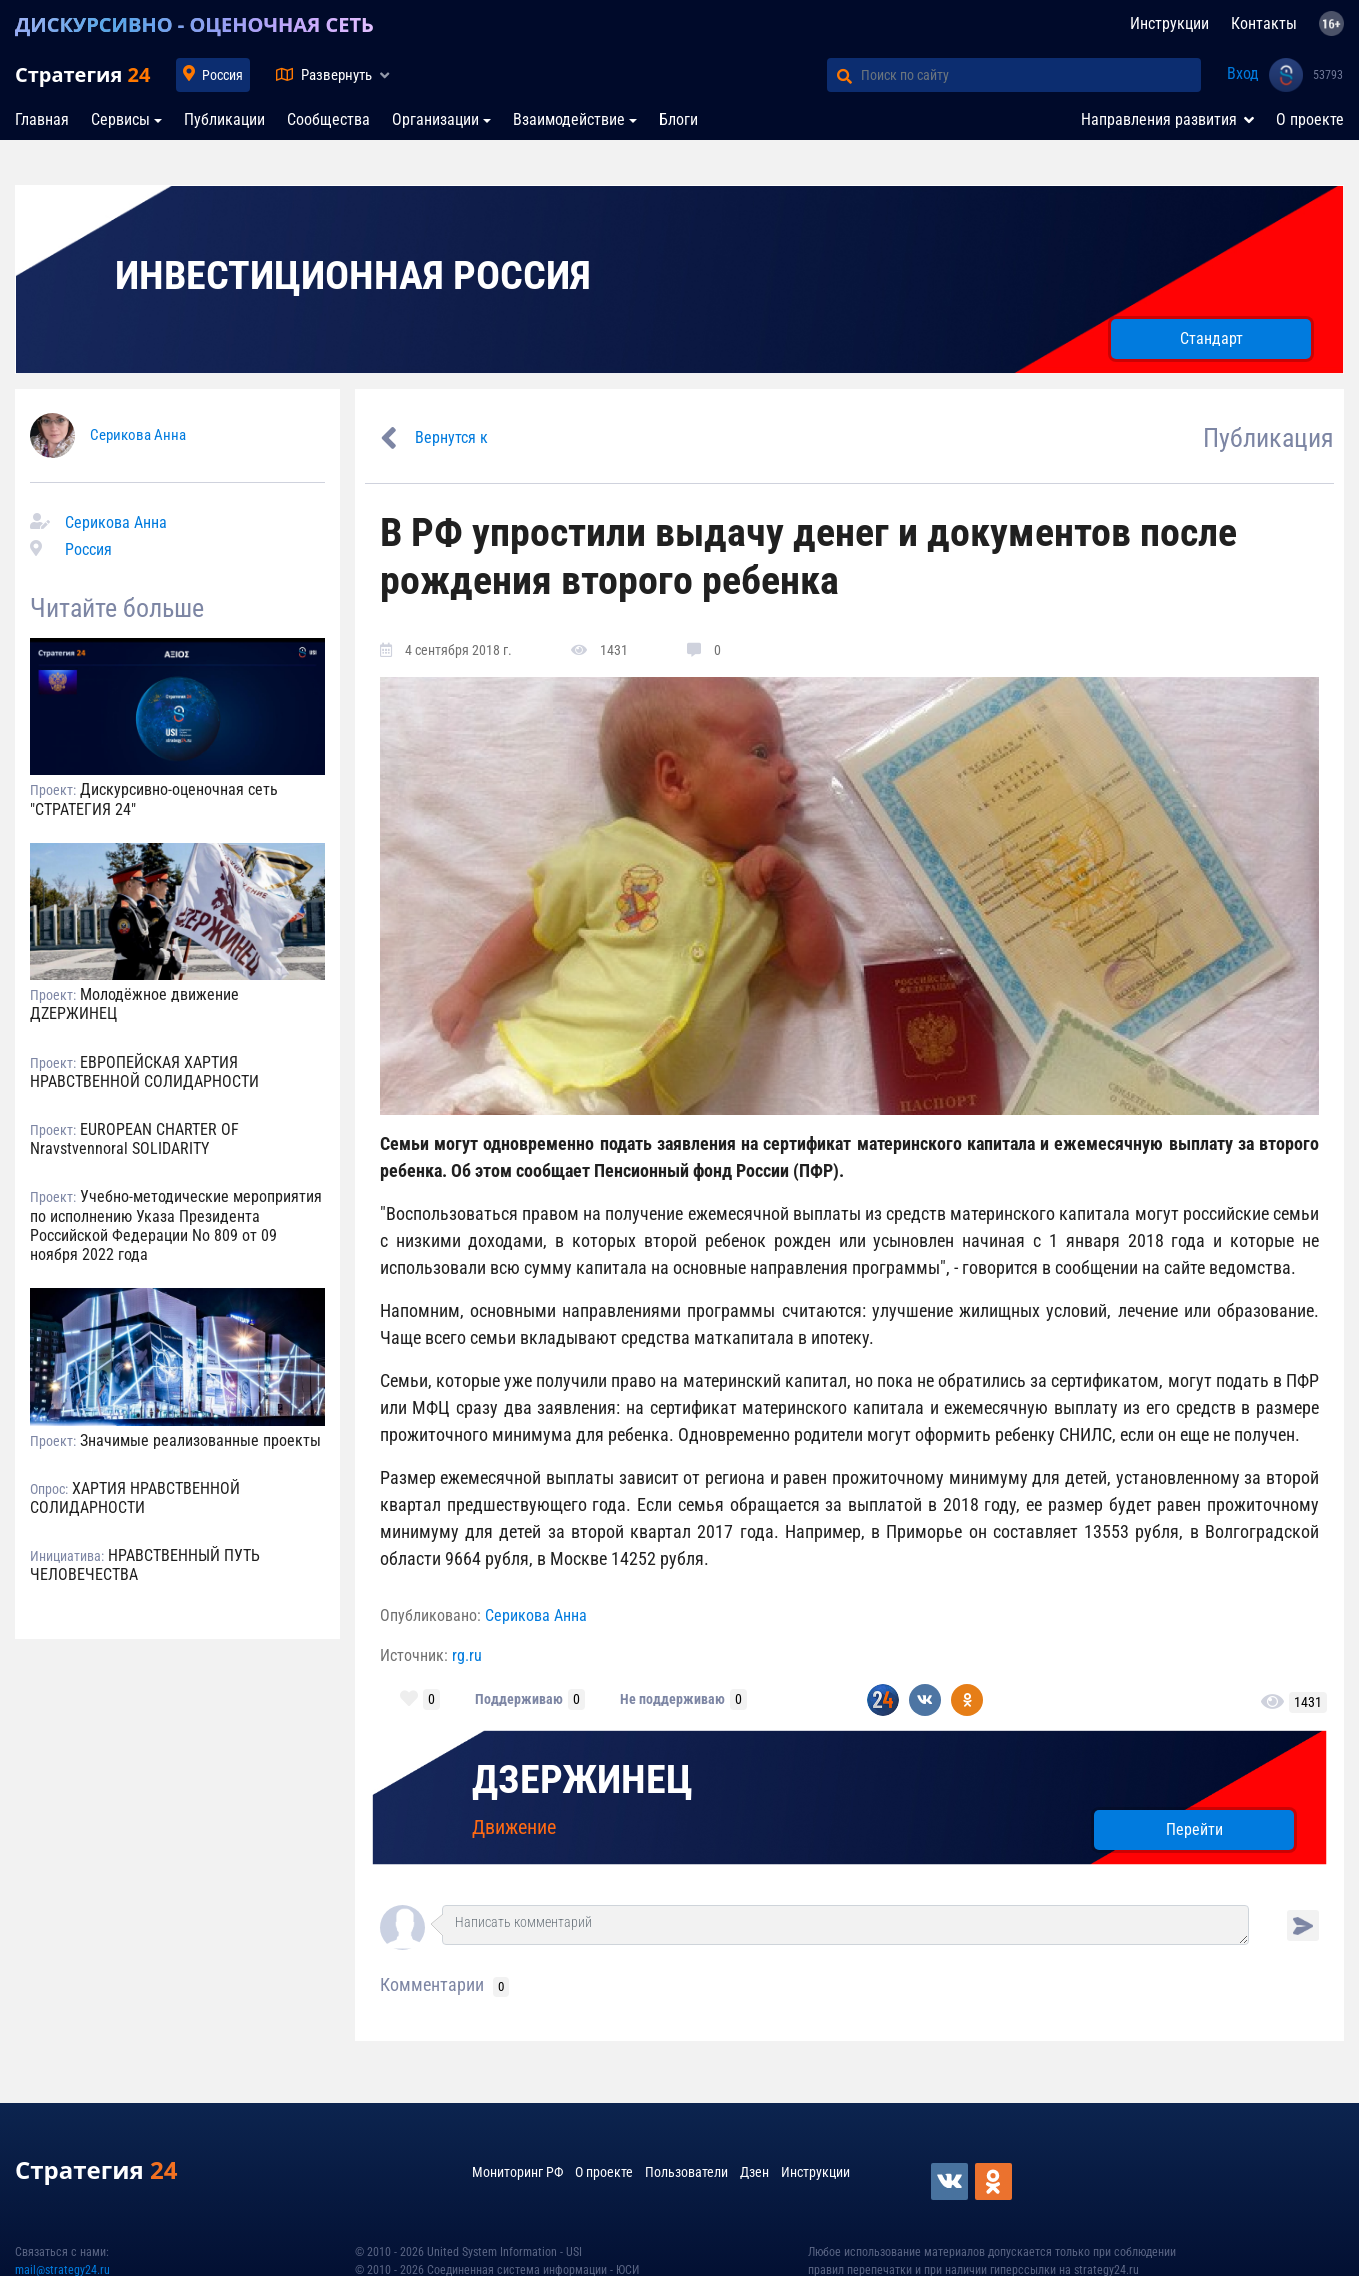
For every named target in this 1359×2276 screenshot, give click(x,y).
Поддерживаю (519, 1699)
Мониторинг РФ (517, 2172)
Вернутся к (451, 437)
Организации (435, 119)
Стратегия (82, 74)
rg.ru (467, 1655)
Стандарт (1211, 338)
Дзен (754, 2172)
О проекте (1310, 119)
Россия (222, 75)
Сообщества (328, 119)
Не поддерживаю (672, 1699)
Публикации (224, 119)
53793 (1328, 75)
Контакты (1264, 23)
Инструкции (1169, 23)
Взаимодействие (569, 119)
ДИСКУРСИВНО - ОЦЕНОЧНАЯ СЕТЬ (194, 24)
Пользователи (686, 2172)
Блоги (678, 119)
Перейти (1194, 1829)
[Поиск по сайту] (1031, 75)
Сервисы (120, 119)
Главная (42, 119)
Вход (1243, 73)
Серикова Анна (138, 435)
